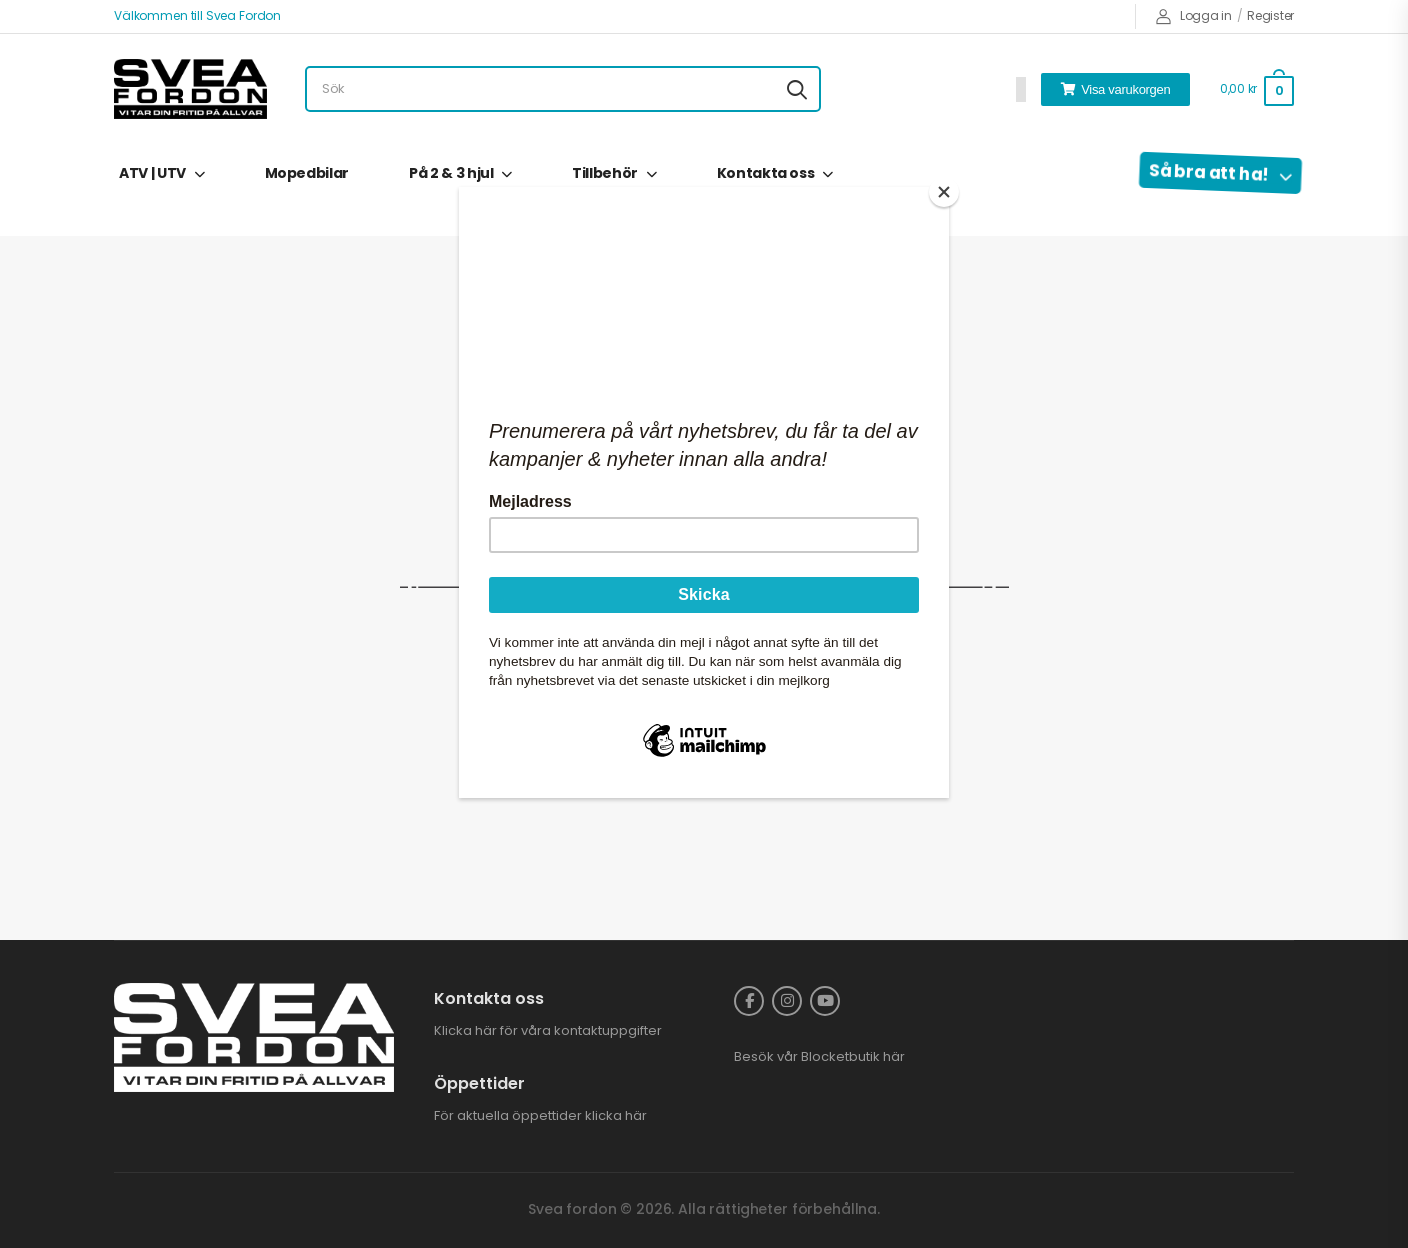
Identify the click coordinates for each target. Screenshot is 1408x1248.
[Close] (944, 192)
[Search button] (797, 89)
